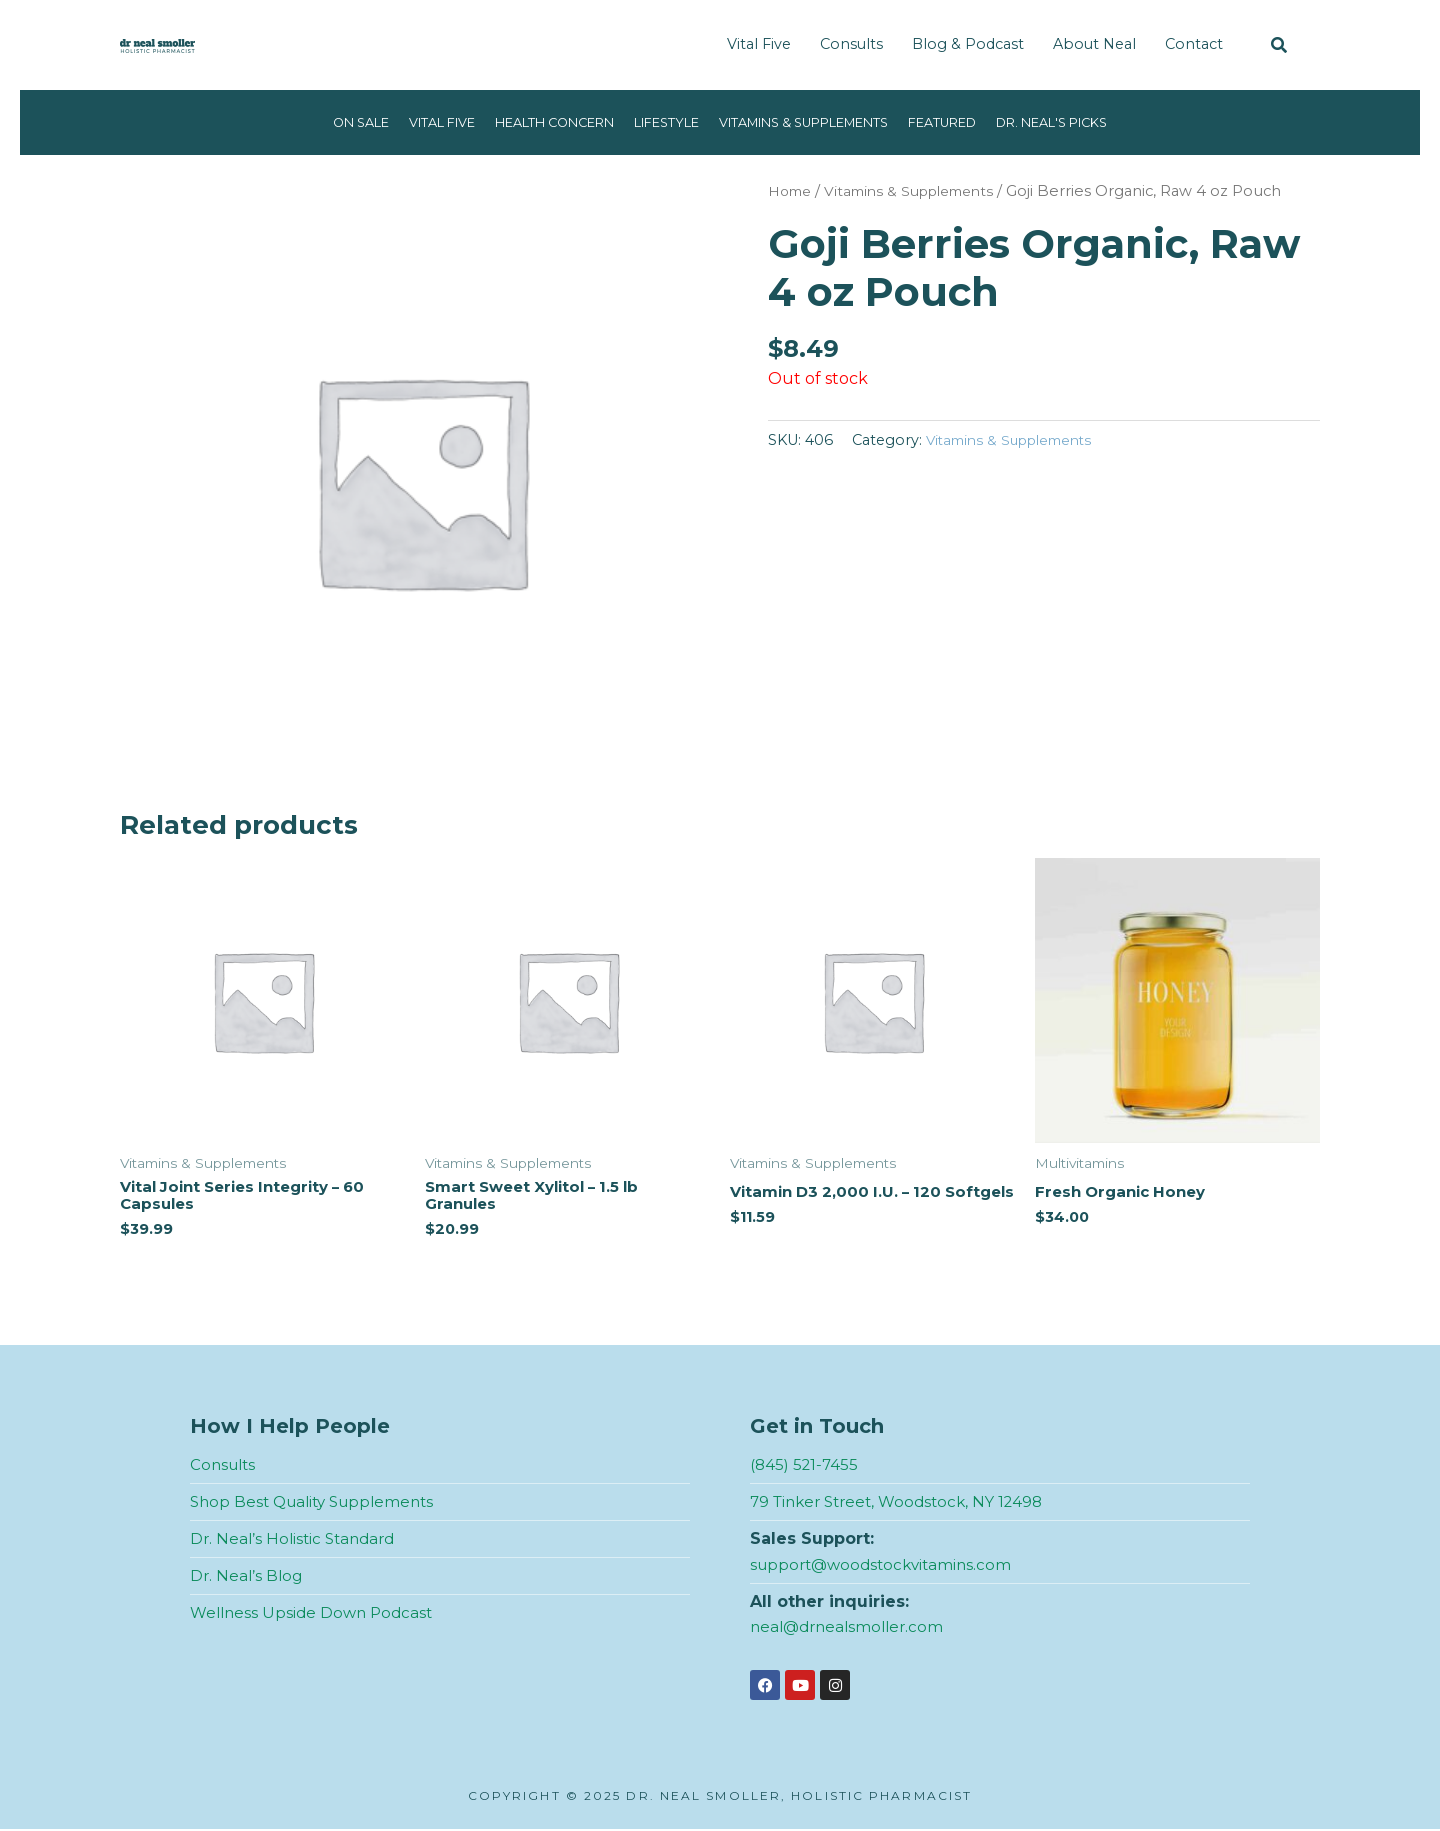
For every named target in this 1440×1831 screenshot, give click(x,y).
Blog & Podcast (968, 44)
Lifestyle (657, 122)
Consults (851, 44)
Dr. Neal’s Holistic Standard (297, 1541)
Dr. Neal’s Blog (248, 1578)
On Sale (313, 122)
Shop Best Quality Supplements (319, 1505)
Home (792, 191)
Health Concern (531, 122)
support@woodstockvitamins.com (886, 1567)
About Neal (1094, 44)
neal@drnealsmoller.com (851, 1629)
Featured (972, 122)
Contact (1194, 44)
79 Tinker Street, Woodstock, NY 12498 (905, 1505)
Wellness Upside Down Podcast (316, 1614)
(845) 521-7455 (806, 1468)
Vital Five (759, 44)
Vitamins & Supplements (814, 122)
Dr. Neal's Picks (1095, 122)
